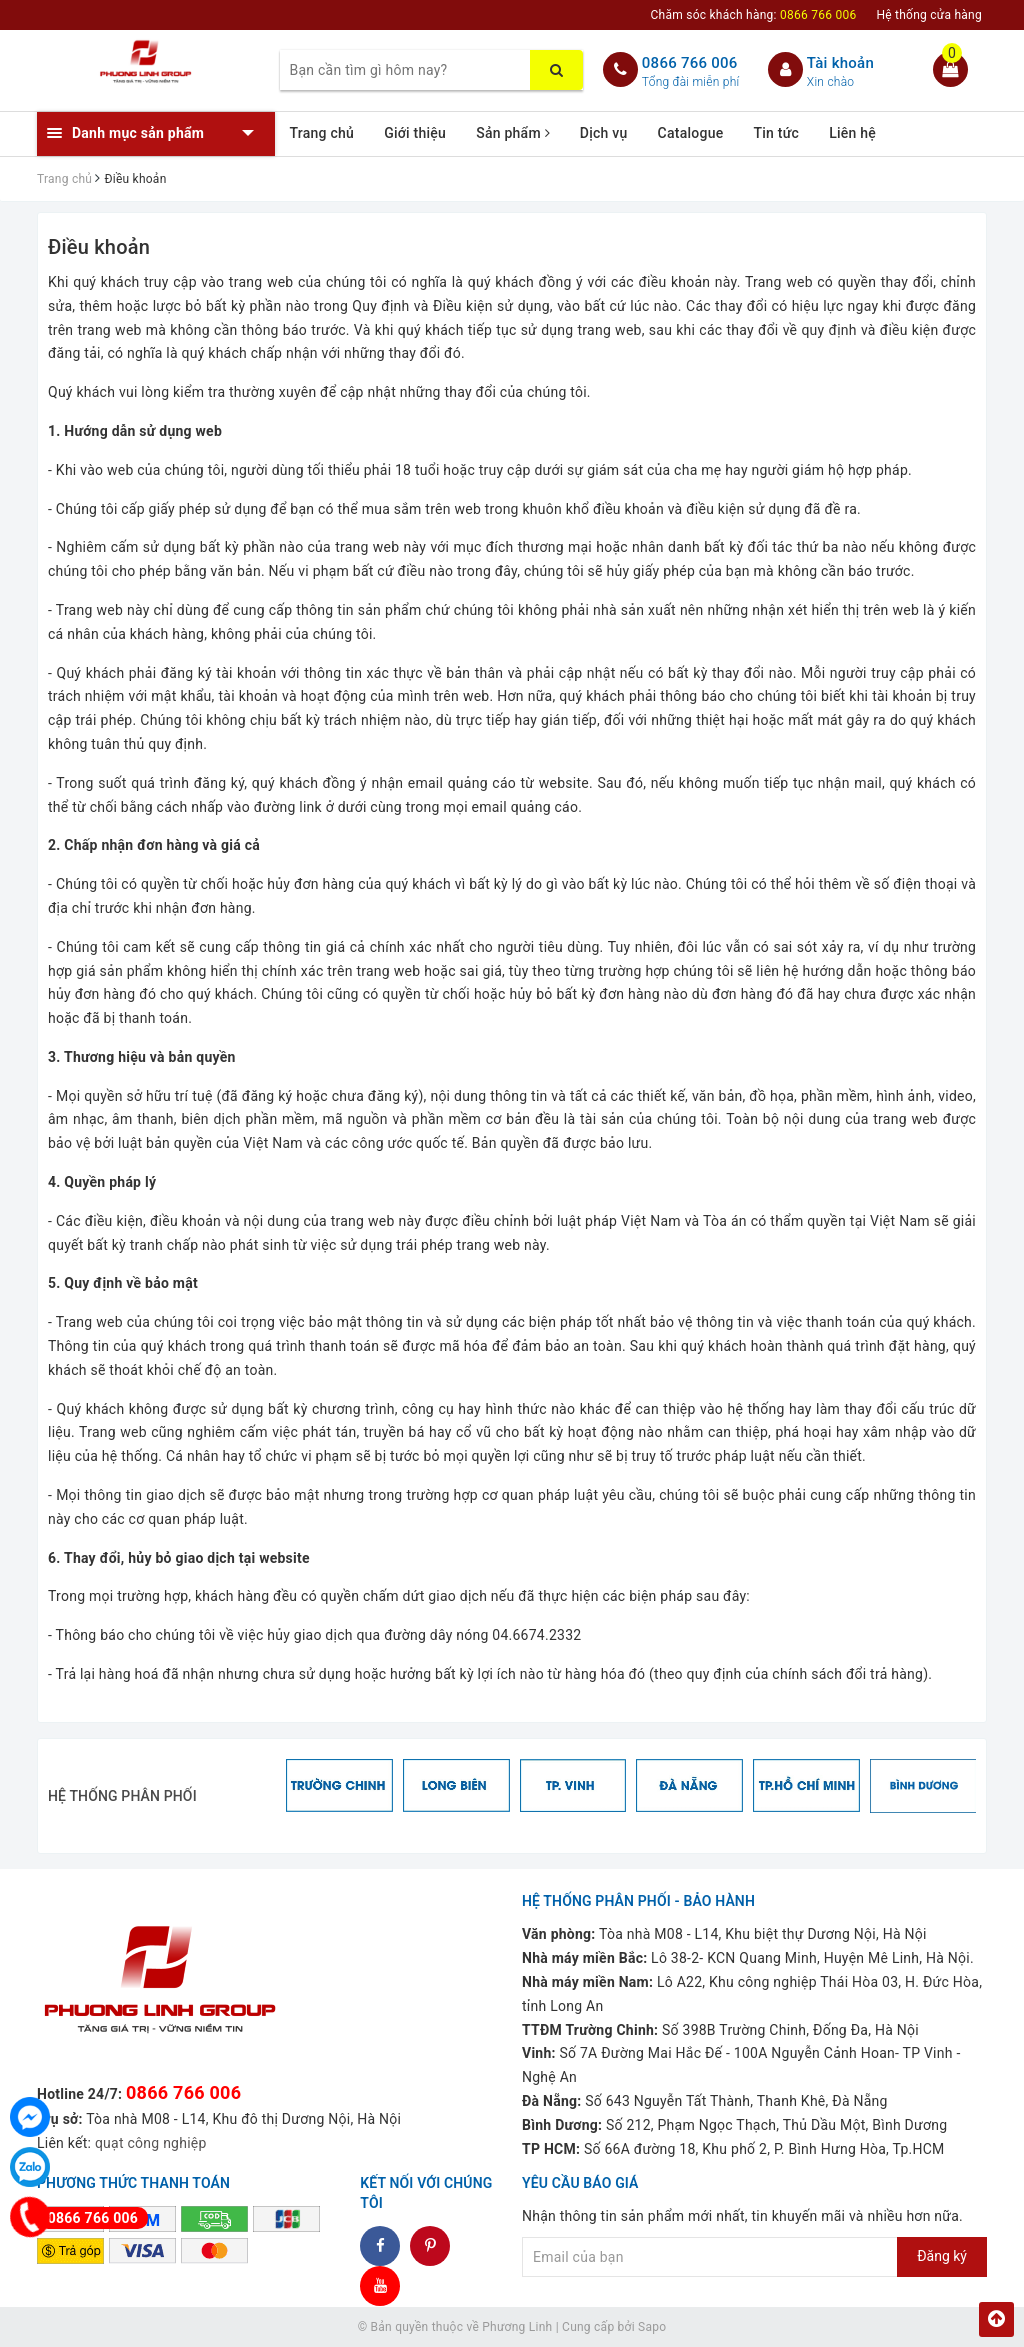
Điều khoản (99, 247)
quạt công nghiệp (151, 2143)
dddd (430, 2246)
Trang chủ (322, 133)
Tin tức (776, 133)
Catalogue (691, 133)
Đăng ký (942, 2256)
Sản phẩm (513, 133)
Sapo (652, 2327)
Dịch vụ (604, 133)
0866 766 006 (690, 63)
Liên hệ (852, 133)
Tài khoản (840, 63)
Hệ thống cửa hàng (929, 15)
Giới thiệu (415, 133)
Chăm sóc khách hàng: (754, 15)
